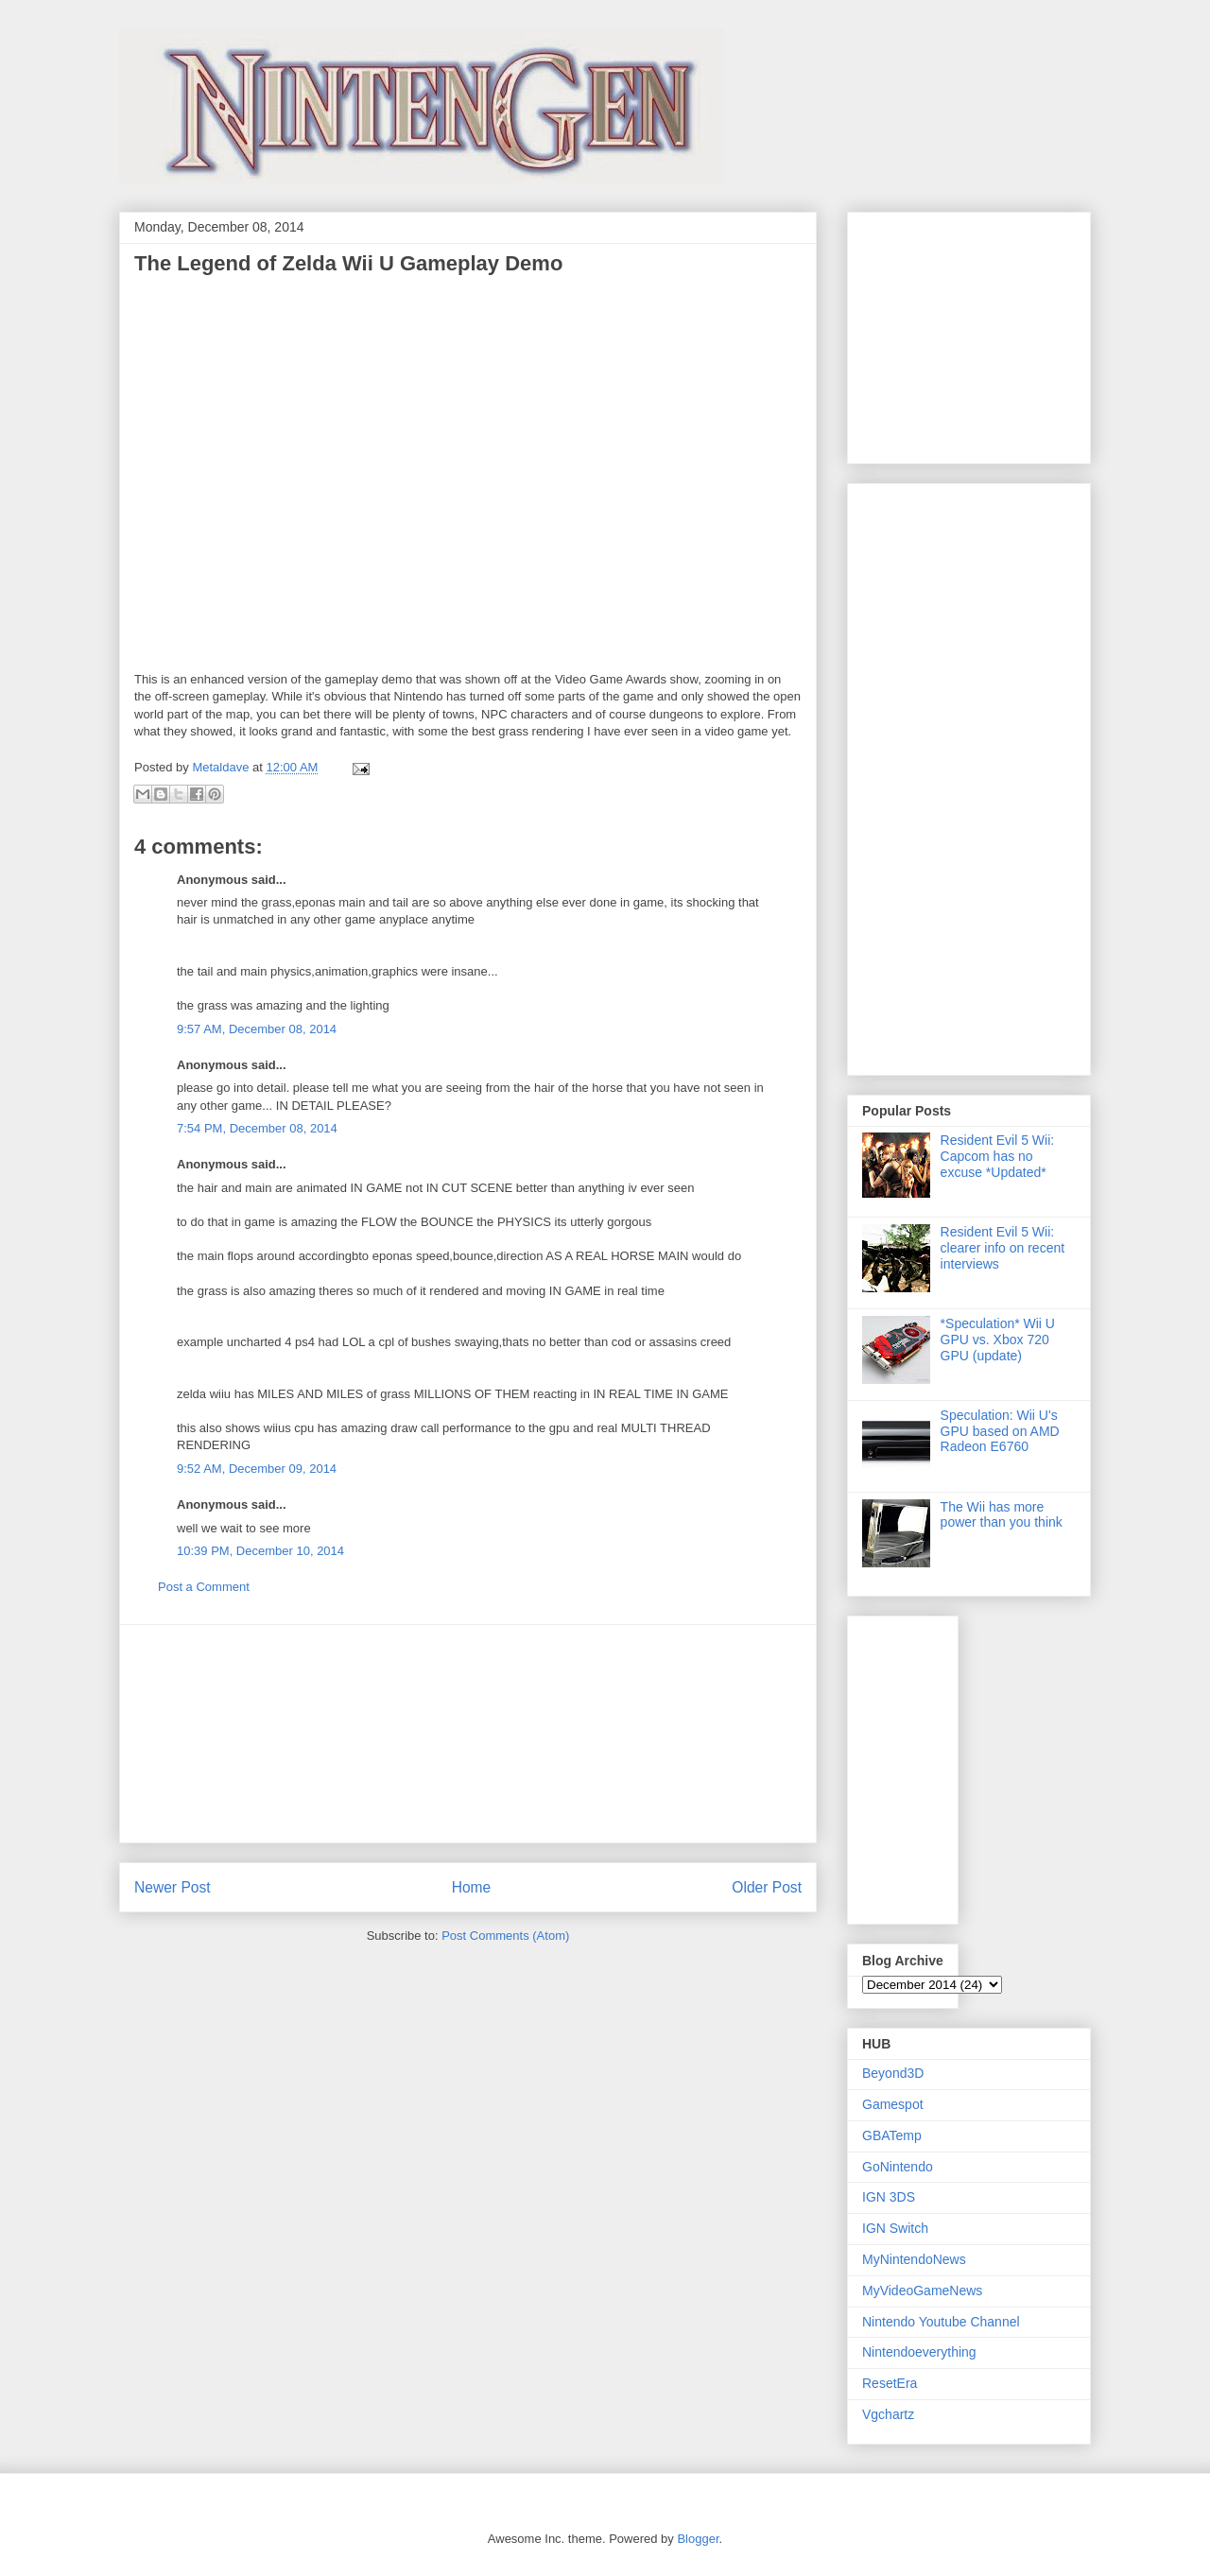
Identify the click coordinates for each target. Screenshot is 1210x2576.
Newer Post (172, 1887)
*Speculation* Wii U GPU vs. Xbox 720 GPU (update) (998, 1339)
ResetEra (889, 2383)
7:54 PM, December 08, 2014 (257, 1128)
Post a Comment (204, 1587)
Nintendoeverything (919, 2352)
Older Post (767, 1887)
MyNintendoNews (914, 2259)
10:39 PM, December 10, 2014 (260, 1551)
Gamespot (893, 2104)
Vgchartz (888, 2414)
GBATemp (892, 2135)
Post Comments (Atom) (505, 1935)
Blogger (697, 2539)
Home (472, 1887)
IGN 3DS (888, 2196)
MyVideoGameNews (922, 2290)
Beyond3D (893, 2073)
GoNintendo (897, 2166)
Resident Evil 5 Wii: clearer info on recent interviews (1003, 1247)
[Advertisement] (467, 1733)
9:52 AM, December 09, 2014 (257, 1468)
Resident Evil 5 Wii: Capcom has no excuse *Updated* (998, 1156)
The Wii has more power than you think (1002, 1514)
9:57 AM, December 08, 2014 (257, 1029)
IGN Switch (895, 2228)
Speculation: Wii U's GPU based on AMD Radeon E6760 (1000, 1431)
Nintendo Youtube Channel (941, 2321)
